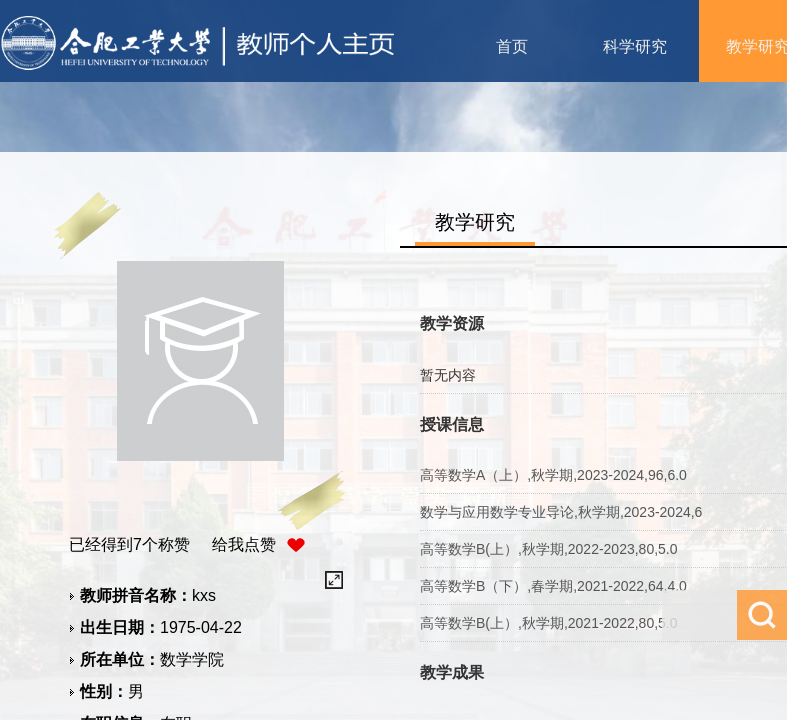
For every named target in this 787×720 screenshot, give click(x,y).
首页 (512, 46)
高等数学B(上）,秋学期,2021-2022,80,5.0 (549, 623)
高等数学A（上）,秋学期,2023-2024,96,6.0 (553, 475)
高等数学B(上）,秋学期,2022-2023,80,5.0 (549, 549)
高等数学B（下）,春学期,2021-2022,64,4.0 (553, 586)
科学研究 (635, 46)
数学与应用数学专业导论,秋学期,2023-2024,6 (561, 512)
